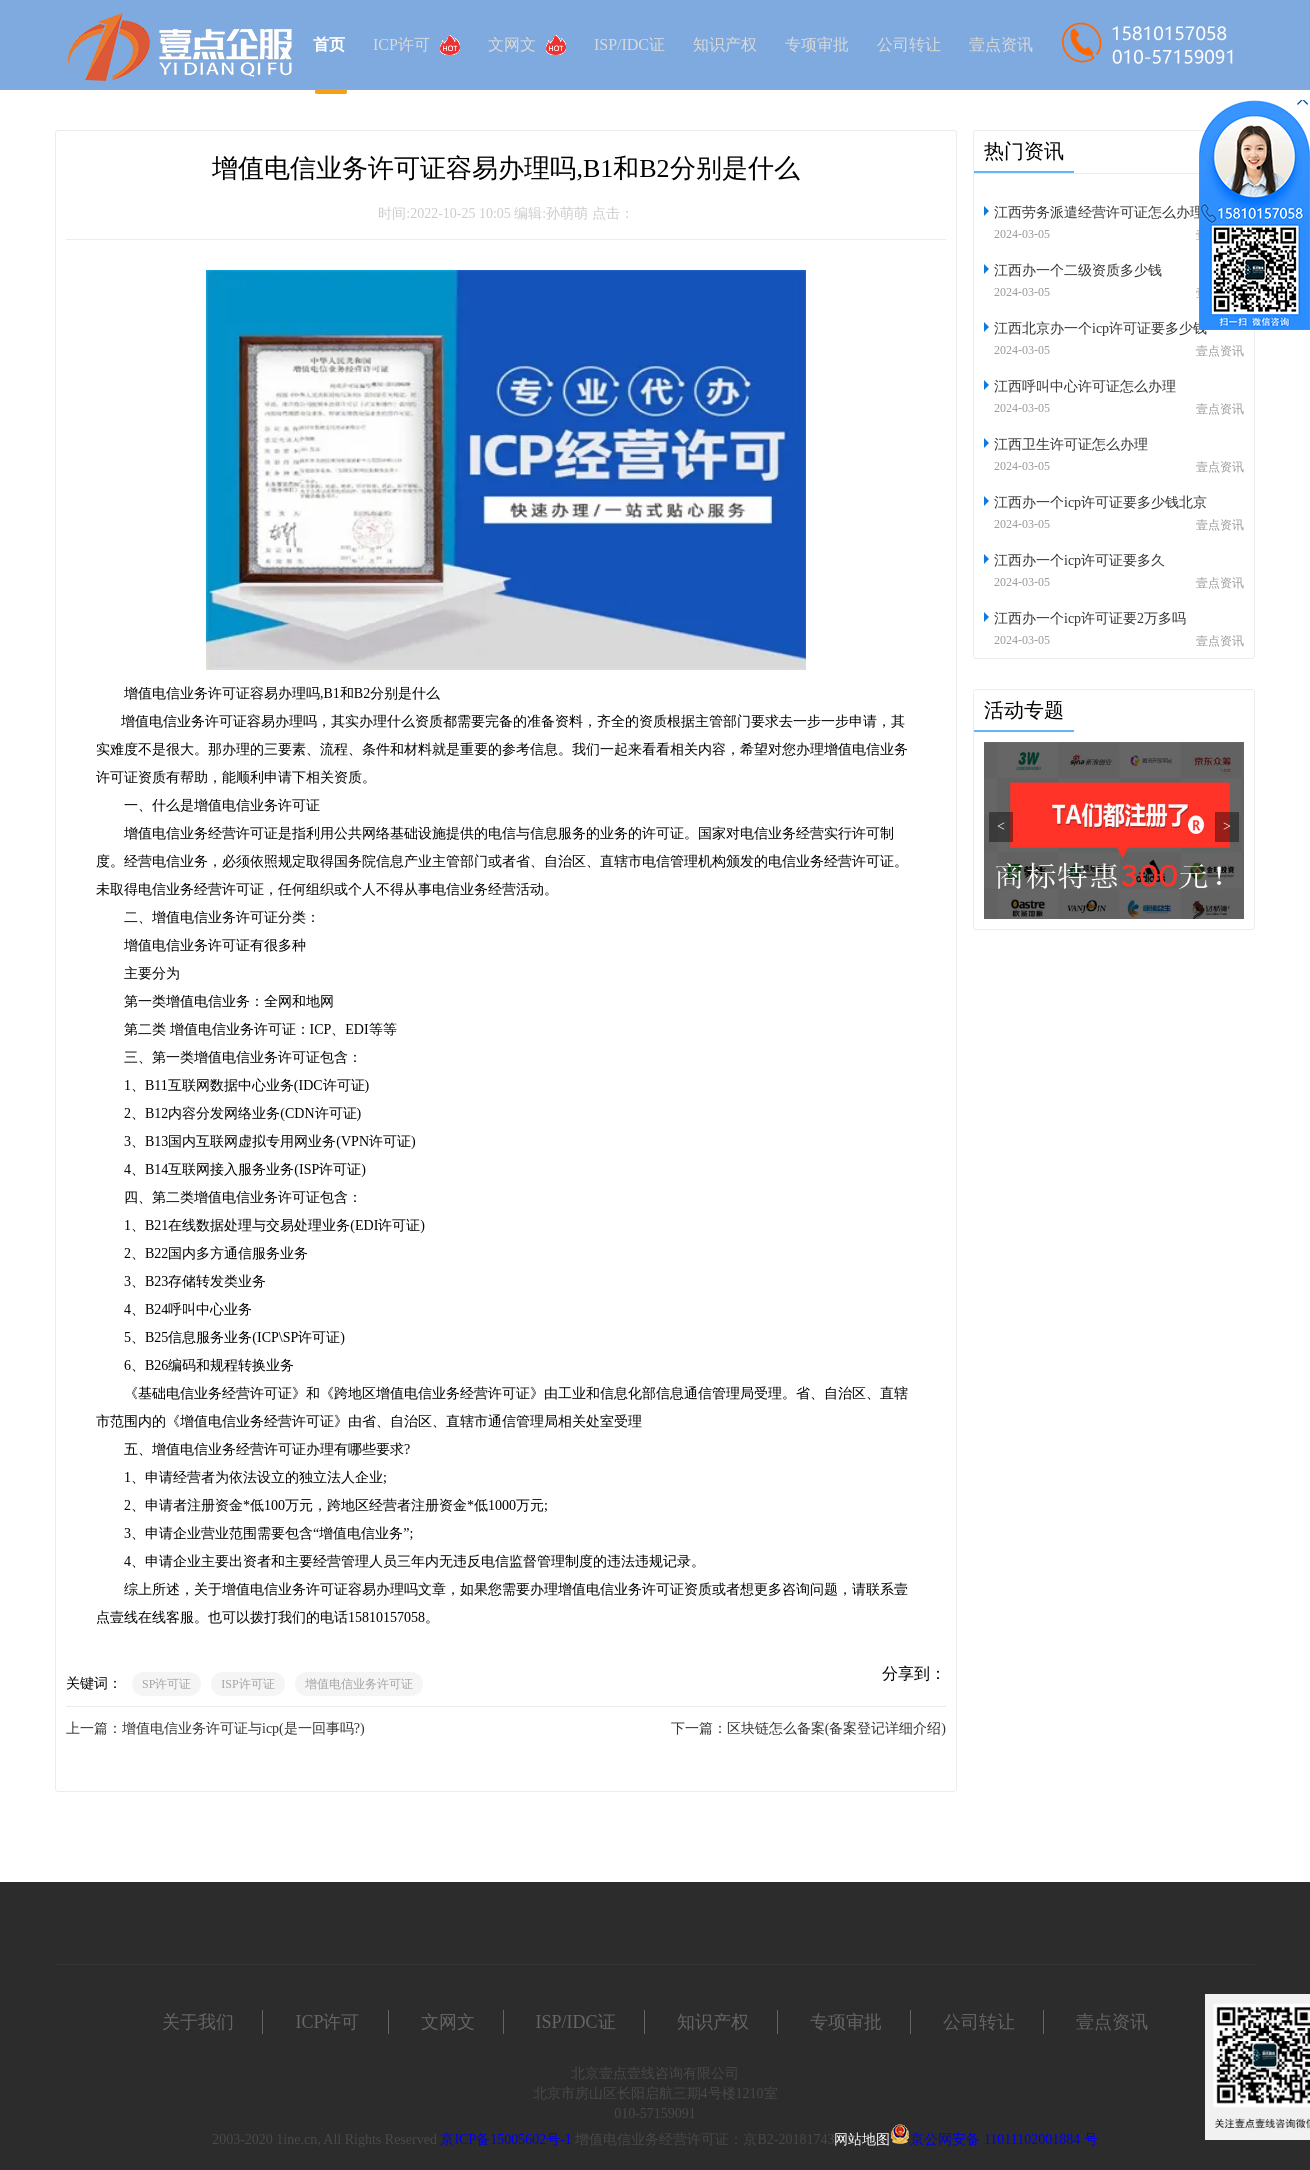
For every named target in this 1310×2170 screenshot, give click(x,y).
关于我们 (198, 2022)
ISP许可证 (247, 1684)
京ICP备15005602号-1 (505, 2139)
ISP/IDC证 (629, 44)
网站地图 (862, 2139)
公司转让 (909, 44)
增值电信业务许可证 (359, 1684)
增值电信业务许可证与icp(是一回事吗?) (243, 1728)
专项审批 (817, 44)
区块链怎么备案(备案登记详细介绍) (836, 1728)
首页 (329, 44)
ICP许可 (416, 45)
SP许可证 (166, 1684)
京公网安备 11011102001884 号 (1003, 2139)
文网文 (527, 45)
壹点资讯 (1001, 44)
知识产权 (725, 44)
